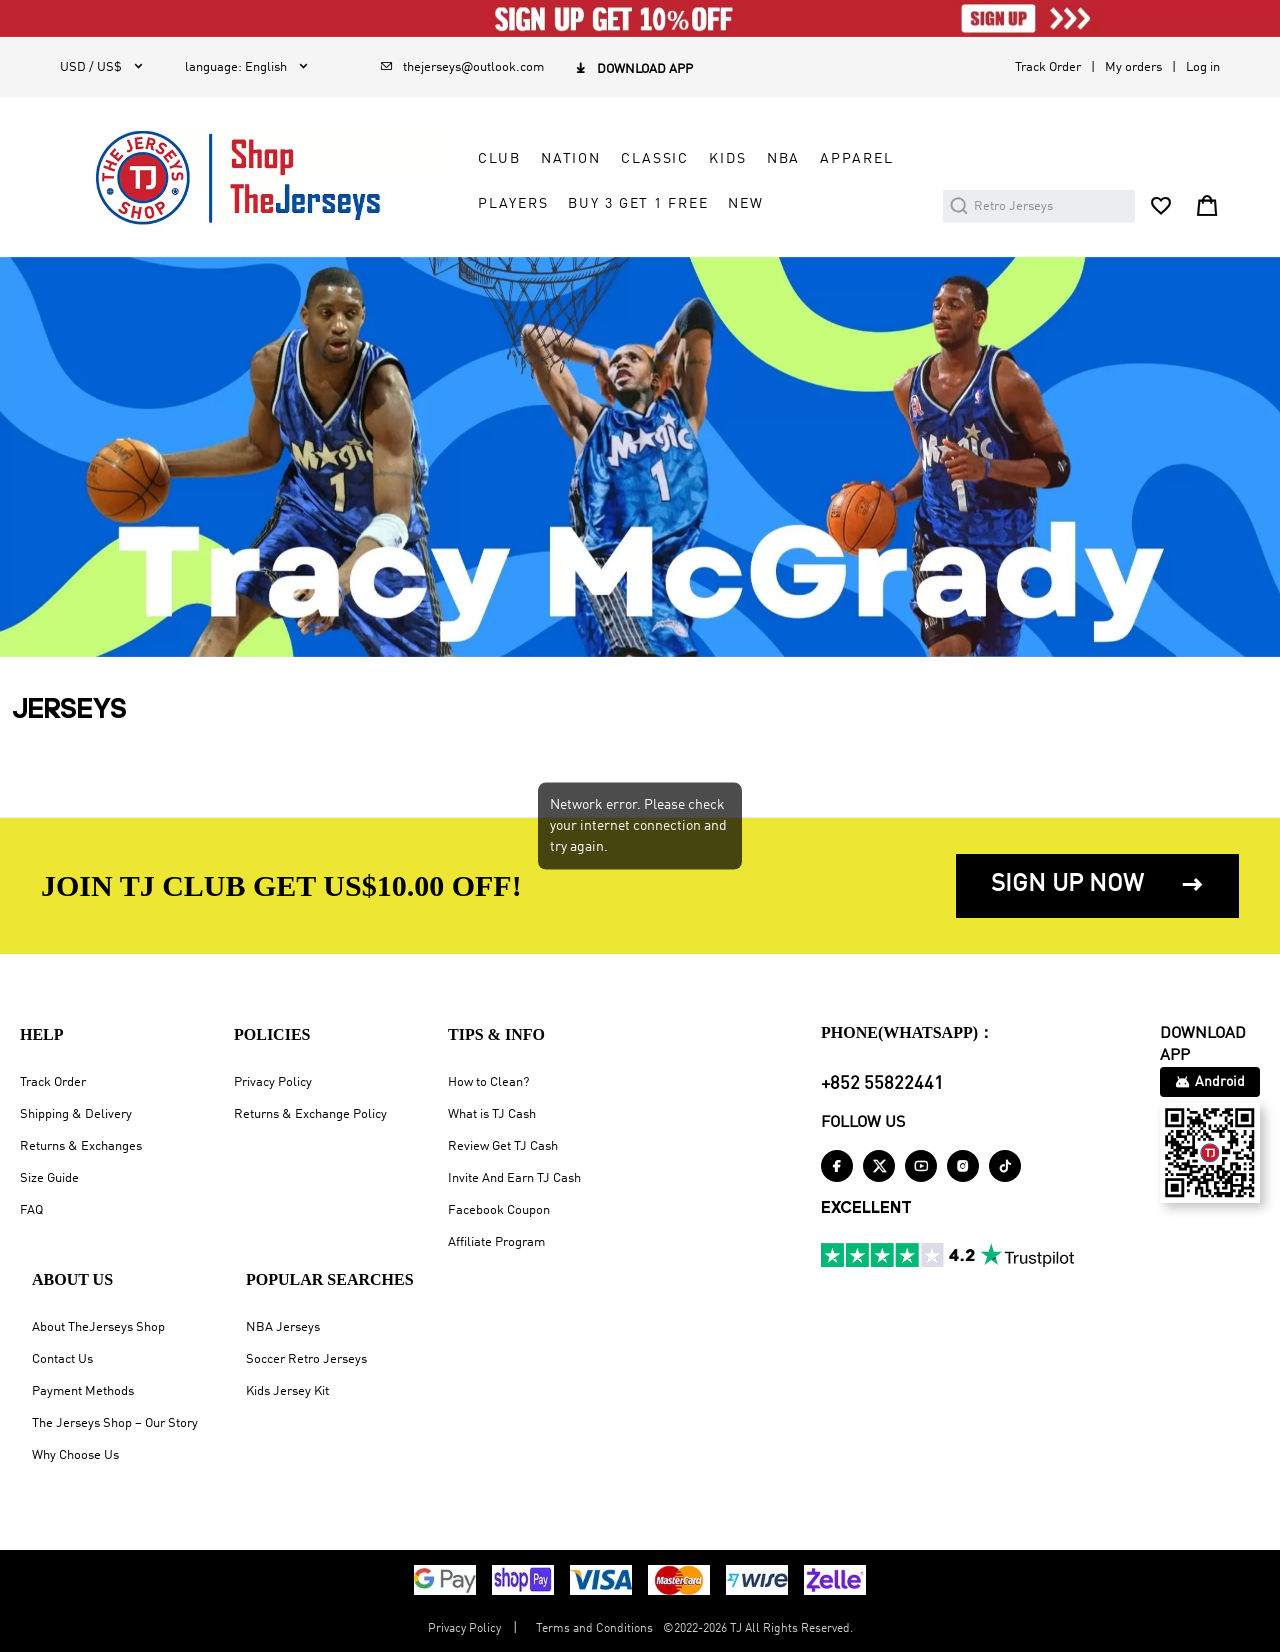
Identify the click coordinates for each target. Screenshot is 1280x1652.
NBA (784, 159)
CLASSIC (655, 159)
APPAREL (856, 159)
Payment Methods (83, 1391)
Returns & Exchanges (81, 1146)
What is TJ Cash (492, 1114)
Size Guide (49, 1178)
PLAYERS (513, 204)
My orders (1133, 67)
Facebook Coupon (499, 1210)
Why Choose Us (75, 1455)
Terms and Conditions (594, 1629)
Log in (1203, 67)
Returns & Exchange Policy (310, 1114)
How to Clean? (488, 1082)
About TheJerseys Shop (98, 1327)
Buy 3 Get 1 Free (638, 204)
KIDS (727, 159)
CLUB (499, 159)
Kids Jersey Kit (287, 1391)
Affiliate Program (496, 1242)
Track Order (1048, 67)
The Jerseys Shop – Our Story (115, 1423)
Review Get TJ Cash (503, 1146)
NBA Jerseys (283, 1327)
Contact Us (62, 1359)
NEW (746, 204)
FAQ (31, 1210)
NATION (571, 159)
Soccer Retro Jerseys (306, 1359)
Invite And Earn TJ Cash (514, 1178)
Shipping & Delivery (76, 1114)
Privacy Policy (273, 1082)
